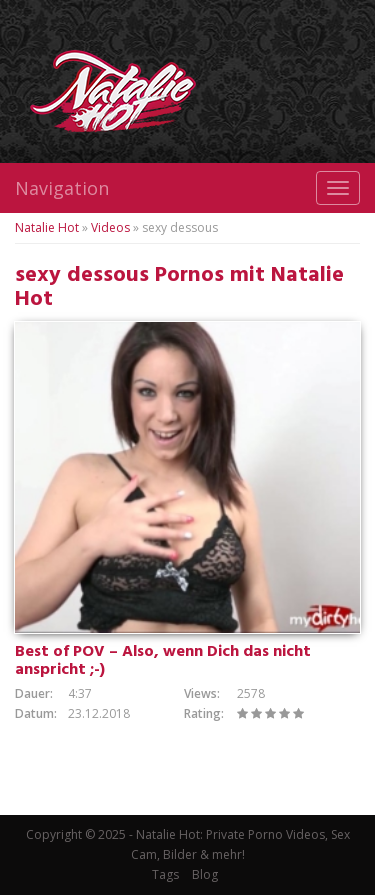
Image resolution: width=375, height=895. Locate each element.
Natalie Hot (47, 227)
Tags (165, 874)
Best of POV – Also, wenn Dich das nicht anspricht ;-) (163, 661)
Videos (110, 227)
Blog (205, 874)
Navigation (62, 188)
